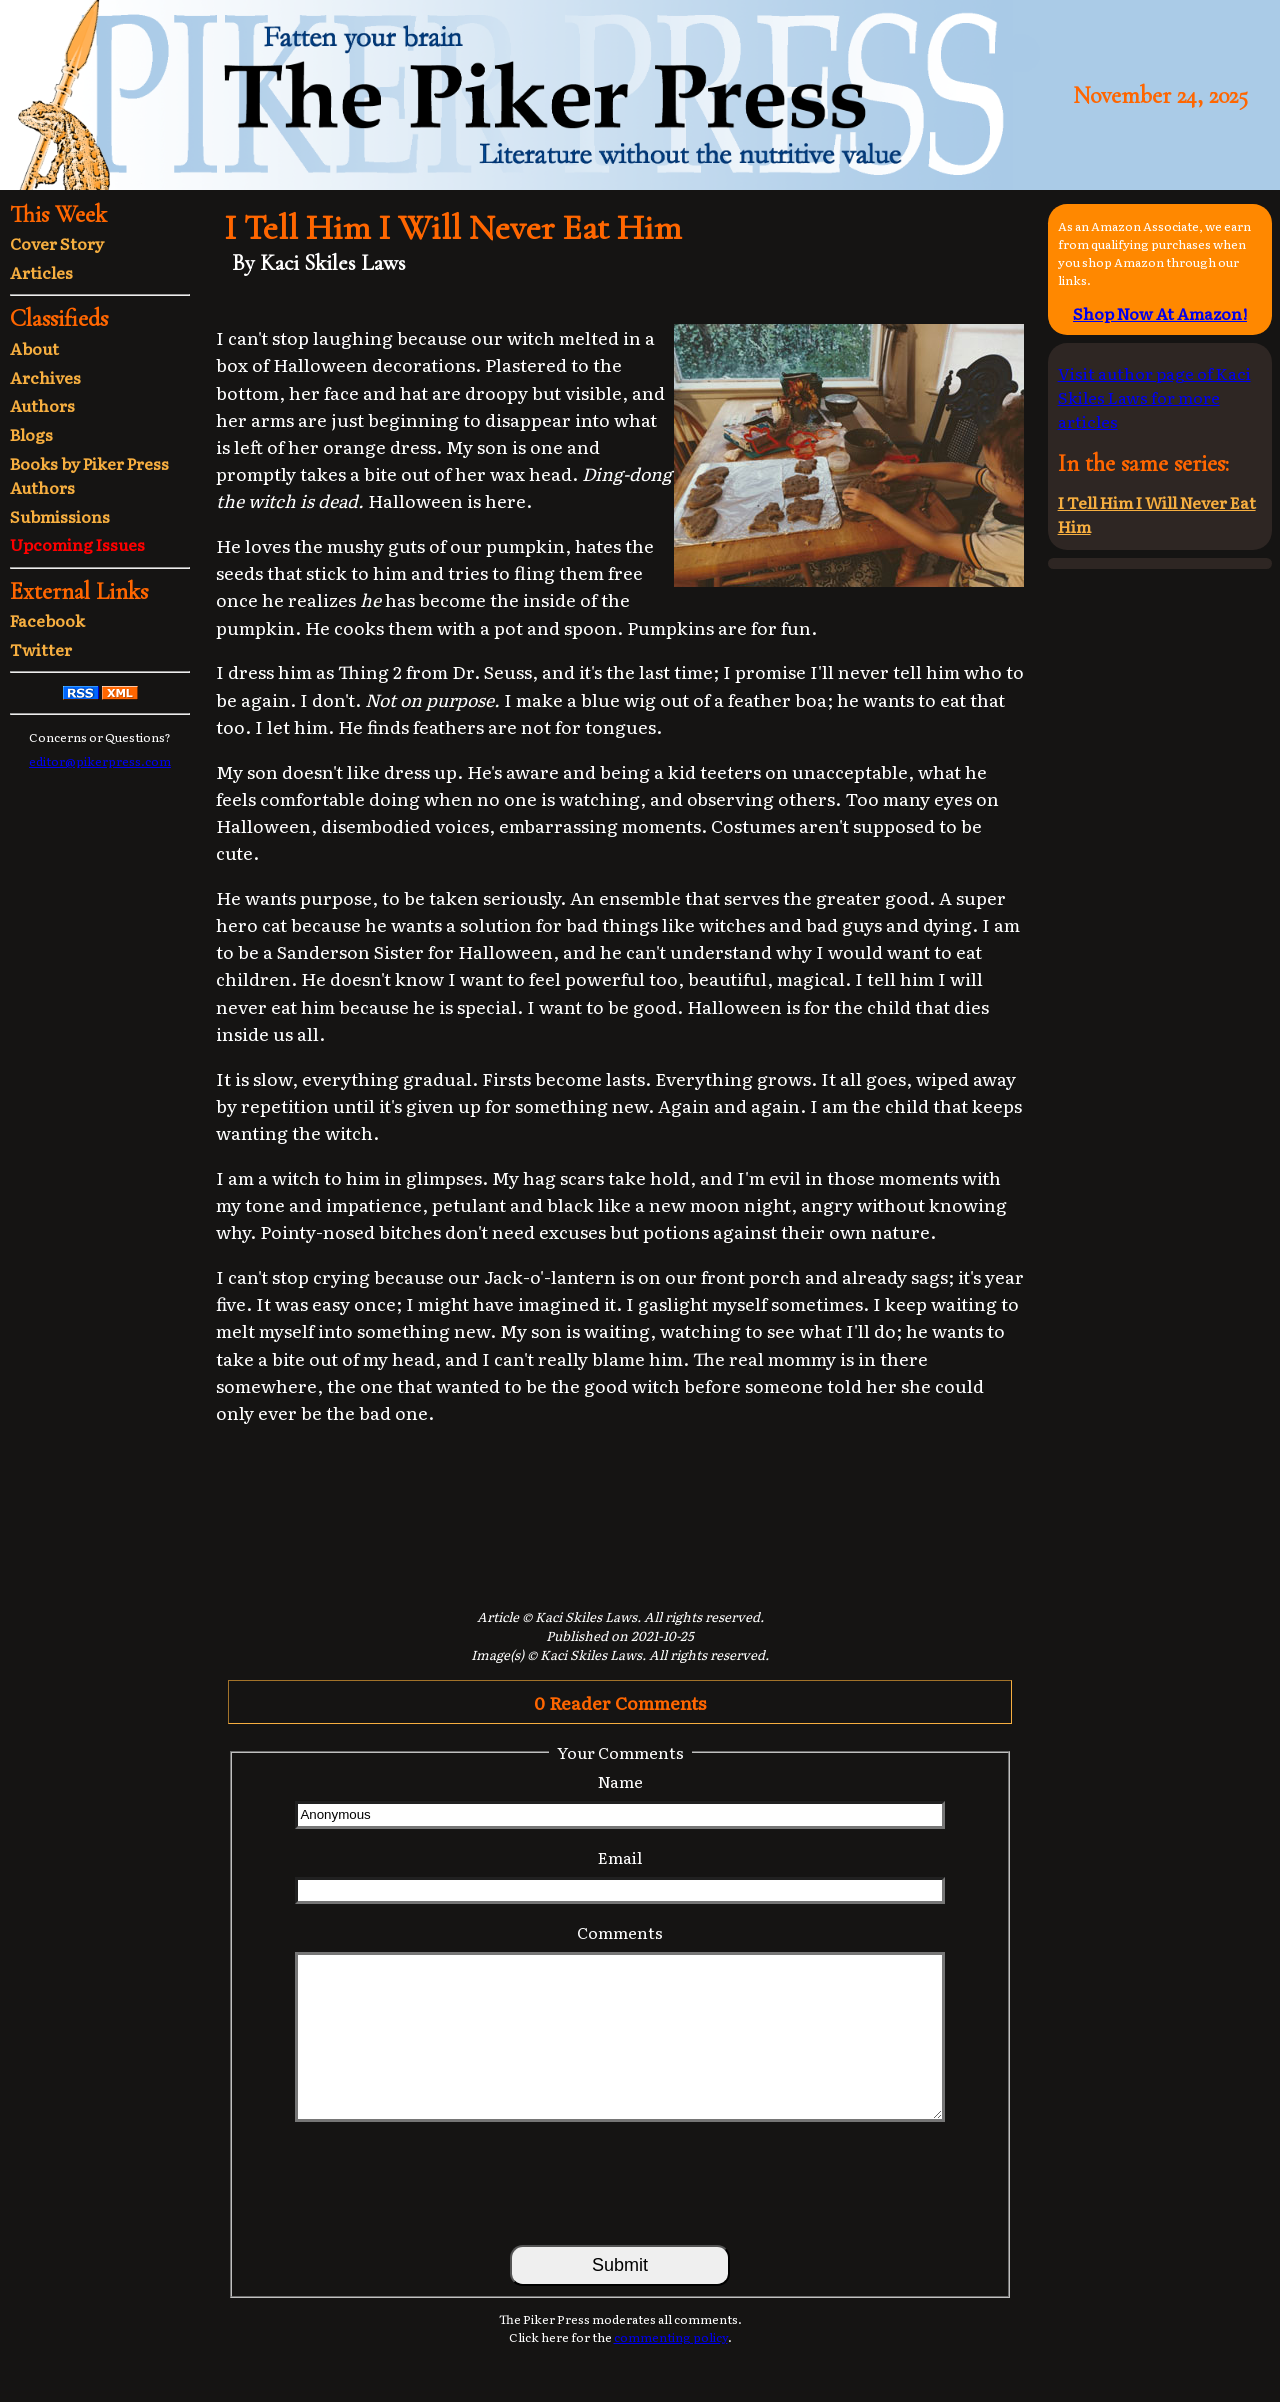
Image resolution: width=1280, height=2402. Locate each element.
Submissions (60, 516)
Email (620, 1857)
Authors (42, 405)
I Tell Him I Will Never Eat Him (1157, 514)
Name (620, 1781)
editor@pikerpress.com (100, 761)
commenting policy (671, 2337)
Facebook (47, 620)
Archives (45, 377)
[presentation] (620, 2182)
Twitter (41, 649)
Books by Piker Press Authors (89, 475)
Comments (620, 1932)
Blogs (31, 434)
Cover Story (57, 243)
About (34, 348)
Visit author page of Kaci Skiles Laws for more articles (1154, 397)
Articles (41, 272)
